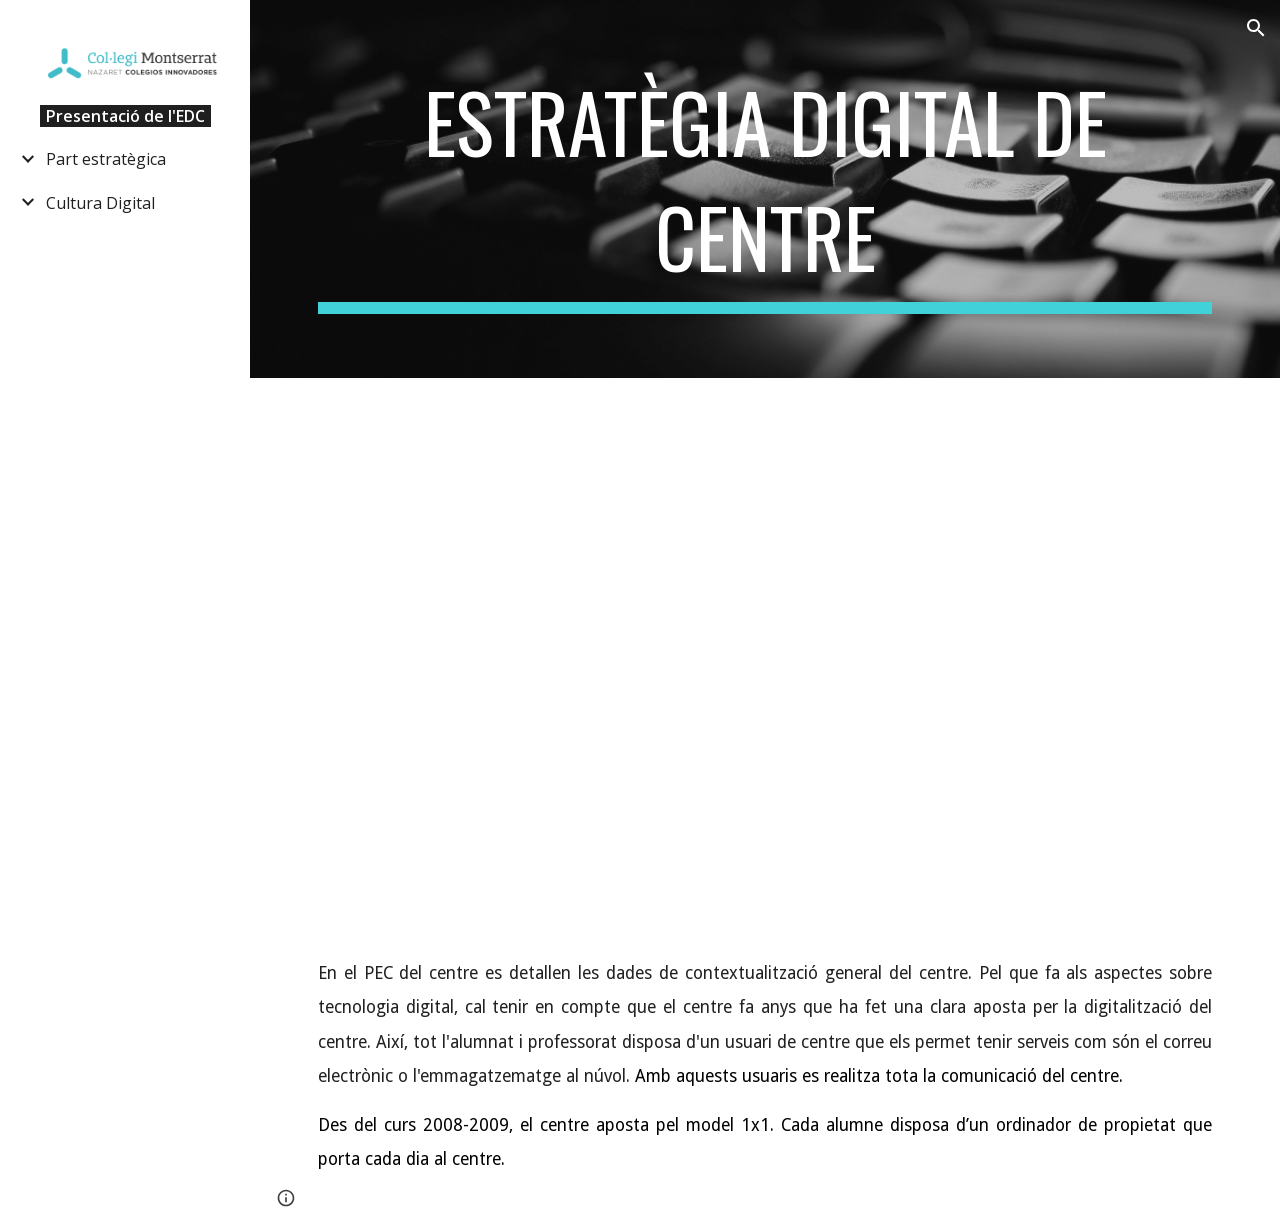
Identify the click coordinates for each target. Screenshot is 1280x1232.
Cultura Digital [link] (100, 203)
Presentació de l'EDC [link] (125, 116)
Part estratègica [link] (106, 159)
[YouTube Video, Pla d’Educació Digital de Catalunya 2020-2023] (765, 672)
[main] (765, 189)
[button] (1256, 28)
